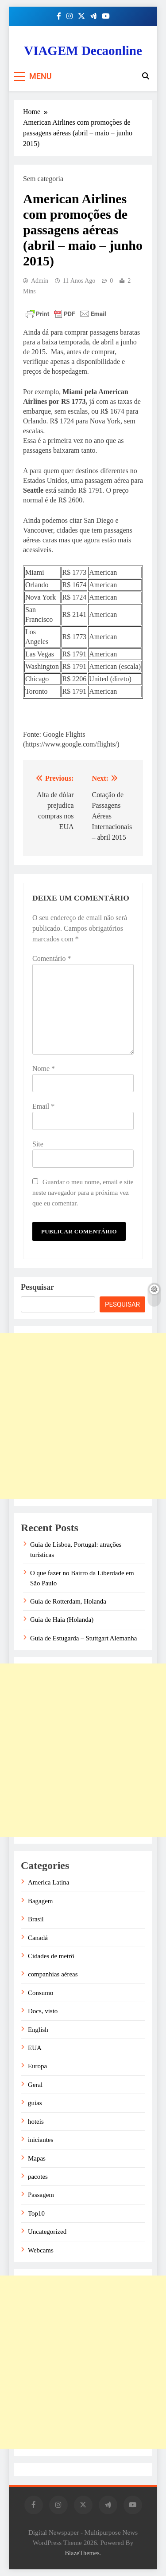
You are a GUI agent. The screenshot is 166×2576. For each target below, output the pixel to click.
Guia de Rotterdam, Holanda (68, 1601)
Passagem (41, 2194)
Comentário (51, 958)
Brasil (36, 1919)
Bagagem (40, 1900)
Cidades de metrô (51, 1956)
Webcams (41, 2250)
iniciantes (40, 2139)
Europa (37, 2066)
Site (37, 1144)
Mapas (37, 2158)
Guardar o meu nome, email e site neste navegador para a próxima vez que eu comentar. (82, 1192)
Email (43, 1106)
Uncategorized (47, 2231)
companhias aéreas (53, 1974)
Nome (43, 1068)
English (38, 2029)
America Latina (48, 1882)
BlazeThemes (82, 2552)
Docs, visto (43, 2011)
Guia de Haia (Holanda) (61, 1619)
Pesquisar (37, 1287)
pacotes (38, 2176)
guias (35, 2102)
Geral (35, 2084)
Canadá (38, 1937)
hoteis (36, 2121)
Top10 (36, 2213)
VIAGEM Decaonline (83, 50)
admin (39, 280)
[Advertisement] (83, 1416)
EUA (35, 2047)
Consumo (40, 1992)
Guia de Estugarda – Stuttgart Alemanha (83, 1638)
